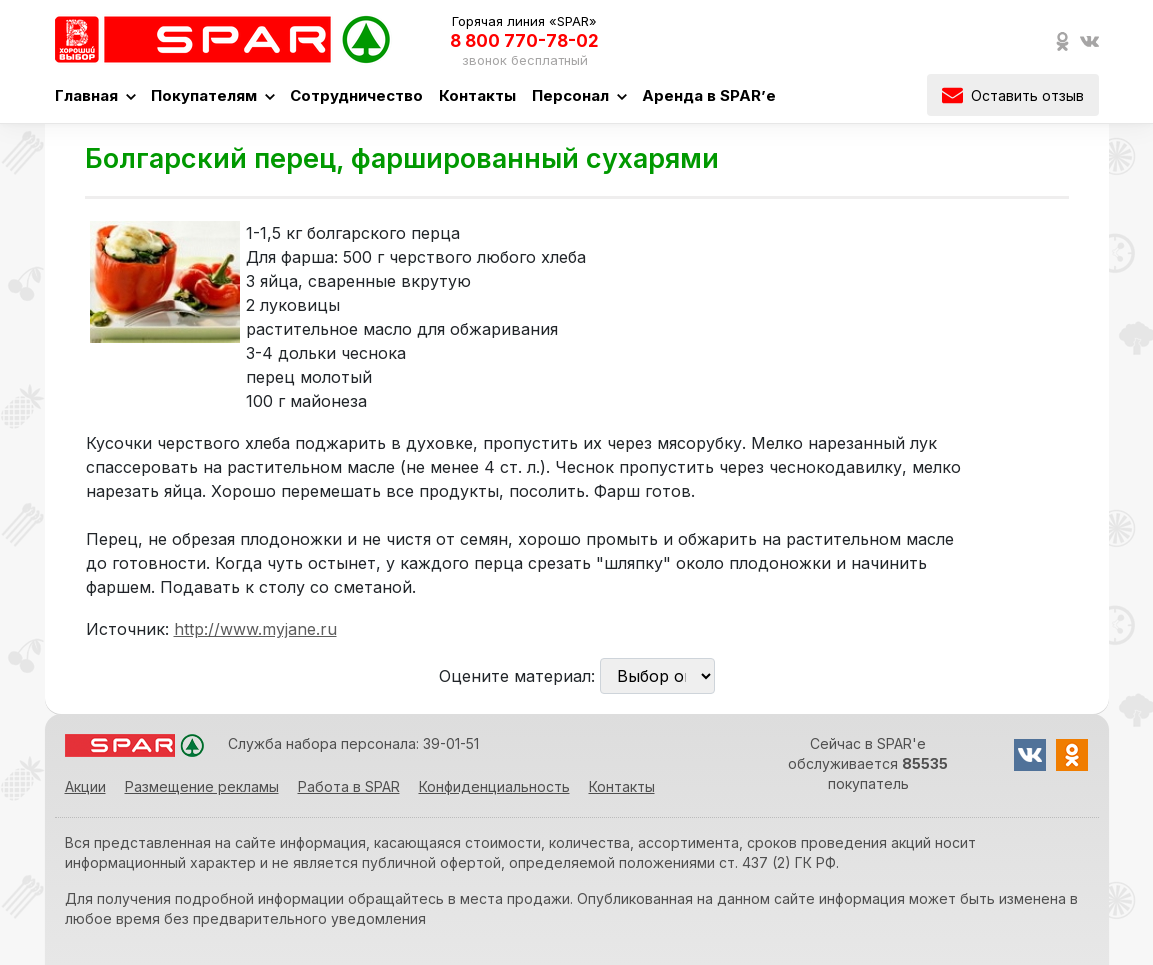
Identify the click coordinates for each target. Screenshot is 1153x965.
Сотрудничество (356, 95)
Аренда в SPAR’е (709, 95)
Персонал (579, 95)
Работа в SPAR (349, 786)
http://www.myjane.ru (255, 629)
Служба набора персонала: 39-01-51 (353, 743)
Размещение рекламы (202, 786)
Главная (95, 95)
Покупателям (212, 95)
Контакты (477, 95)
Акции (85, 786)
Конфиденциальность (494, 786)
